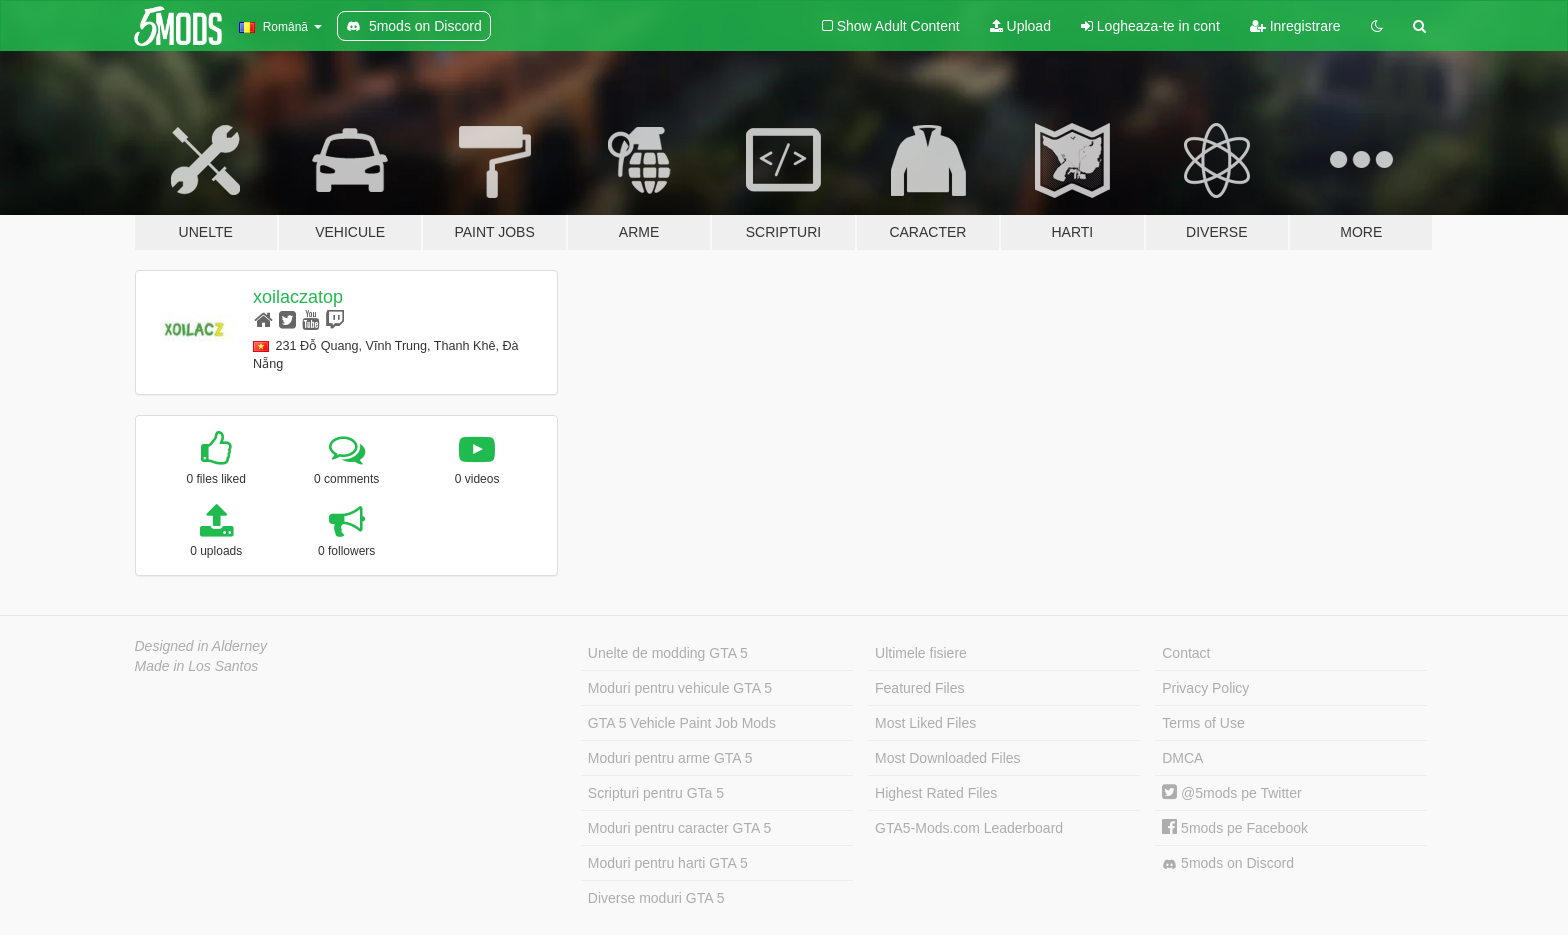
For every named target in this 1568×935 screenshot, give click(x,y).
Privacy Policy (1205, 688)
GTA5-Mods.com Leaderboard (969, 828)
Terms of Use (1203, 723)
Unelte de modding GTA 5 (668, 653)
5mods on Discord (1228, 863)
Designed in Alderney (201, 646)
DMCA (1182, 758)
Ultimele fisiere (921, 653)
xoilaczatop (298, 297)
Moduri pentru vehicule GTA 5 (680, 688)
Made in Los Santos (197, 666)
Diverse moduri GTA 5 (656, 898)
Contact (1186, 653)
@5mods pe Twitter (1231, 793)
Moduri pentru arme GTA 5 (670, 758)
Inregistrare (1295, 26)
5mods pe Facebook (1235, 828)
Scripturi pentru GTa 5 (656, 793)
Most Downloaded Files (948, 758)
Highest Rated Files (936, 793)
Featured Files (919, 688)
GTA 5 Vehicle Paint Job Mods (682, 723)
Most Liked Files (925, 723)
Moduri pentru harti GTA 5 (668, 863)
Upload (1020, 26)
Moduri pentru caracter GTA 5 (679, 828)
